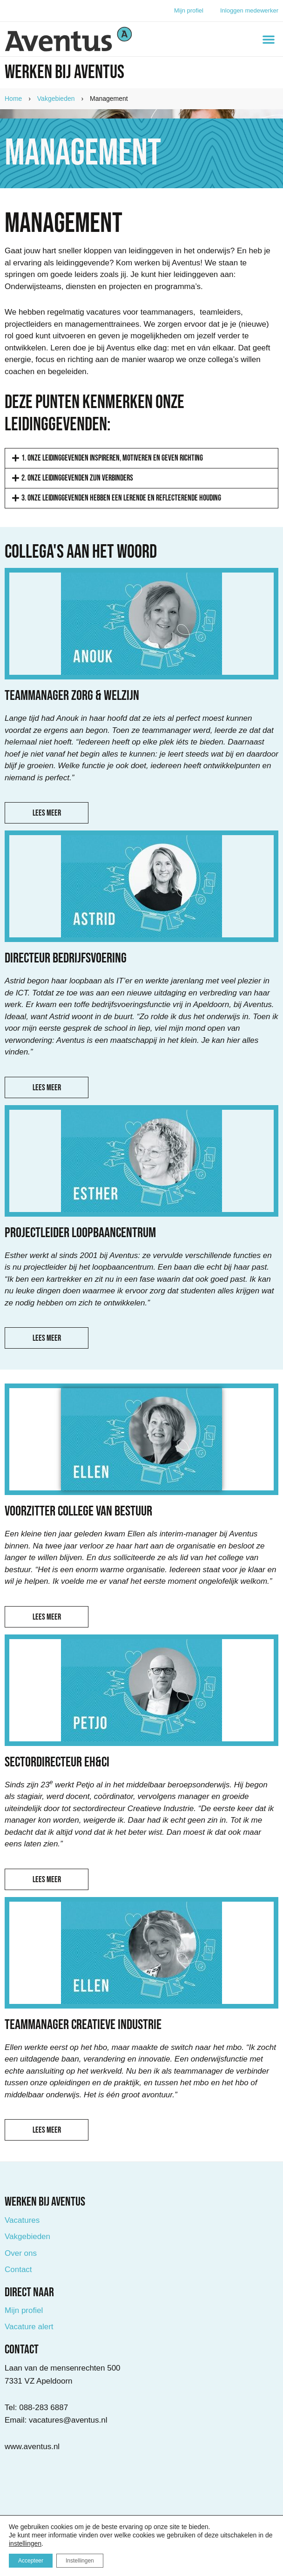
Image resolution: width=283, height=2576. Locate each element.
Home (13, 98)
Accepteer (30, 2560)
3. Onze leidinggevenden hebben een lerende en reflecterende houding (121, 498)
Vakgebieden (56, 98)
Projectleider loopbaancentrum (80, 1233)
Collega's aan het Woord (81, 552)
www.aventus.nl (32, 2446)
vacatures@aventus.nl (68, 2420)
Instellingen (80, 2560)
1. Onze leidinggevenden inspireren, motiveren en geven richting (112, 458)
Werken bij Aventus (64, 72)
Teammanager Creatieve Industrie (83, 2024)
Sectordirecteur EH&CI (57, 1762)
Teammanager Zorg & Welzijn (72, 695)
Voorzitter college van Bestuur (78, 1511)
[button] (268, 39)
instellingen (25, 2543)
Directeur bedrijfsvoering (66, 958)
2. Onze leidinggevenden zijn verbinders (77, 478)
